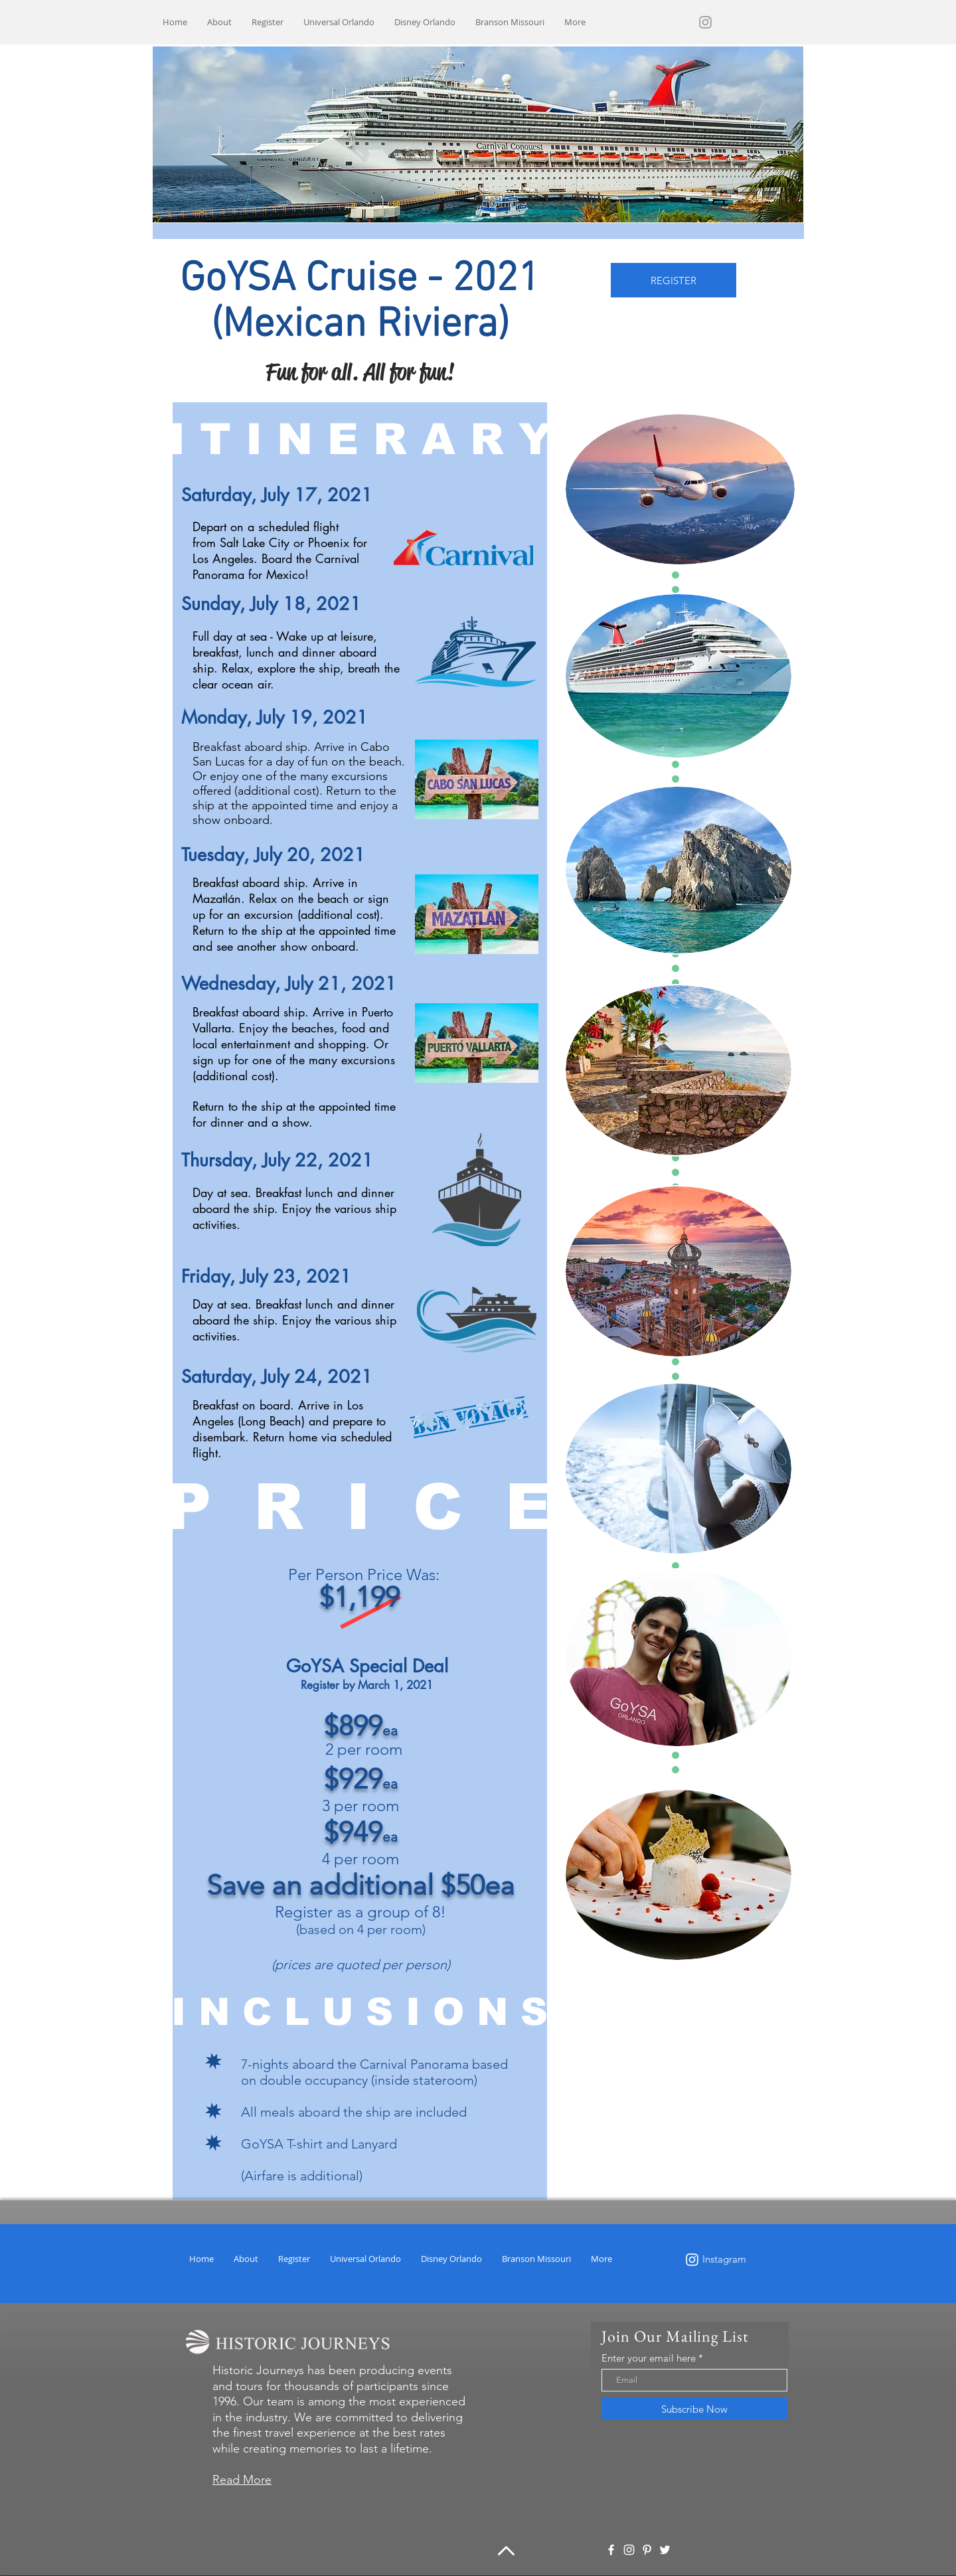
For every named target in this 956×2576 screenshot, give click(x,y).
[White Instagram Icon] (692, 2259)
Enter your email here (648, 2358)
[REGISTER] (673, 280)
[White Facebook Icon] (611, 2550)
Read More (242, 2479)
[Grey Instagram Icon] (705, 22)
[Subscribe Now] (694, 2408)
